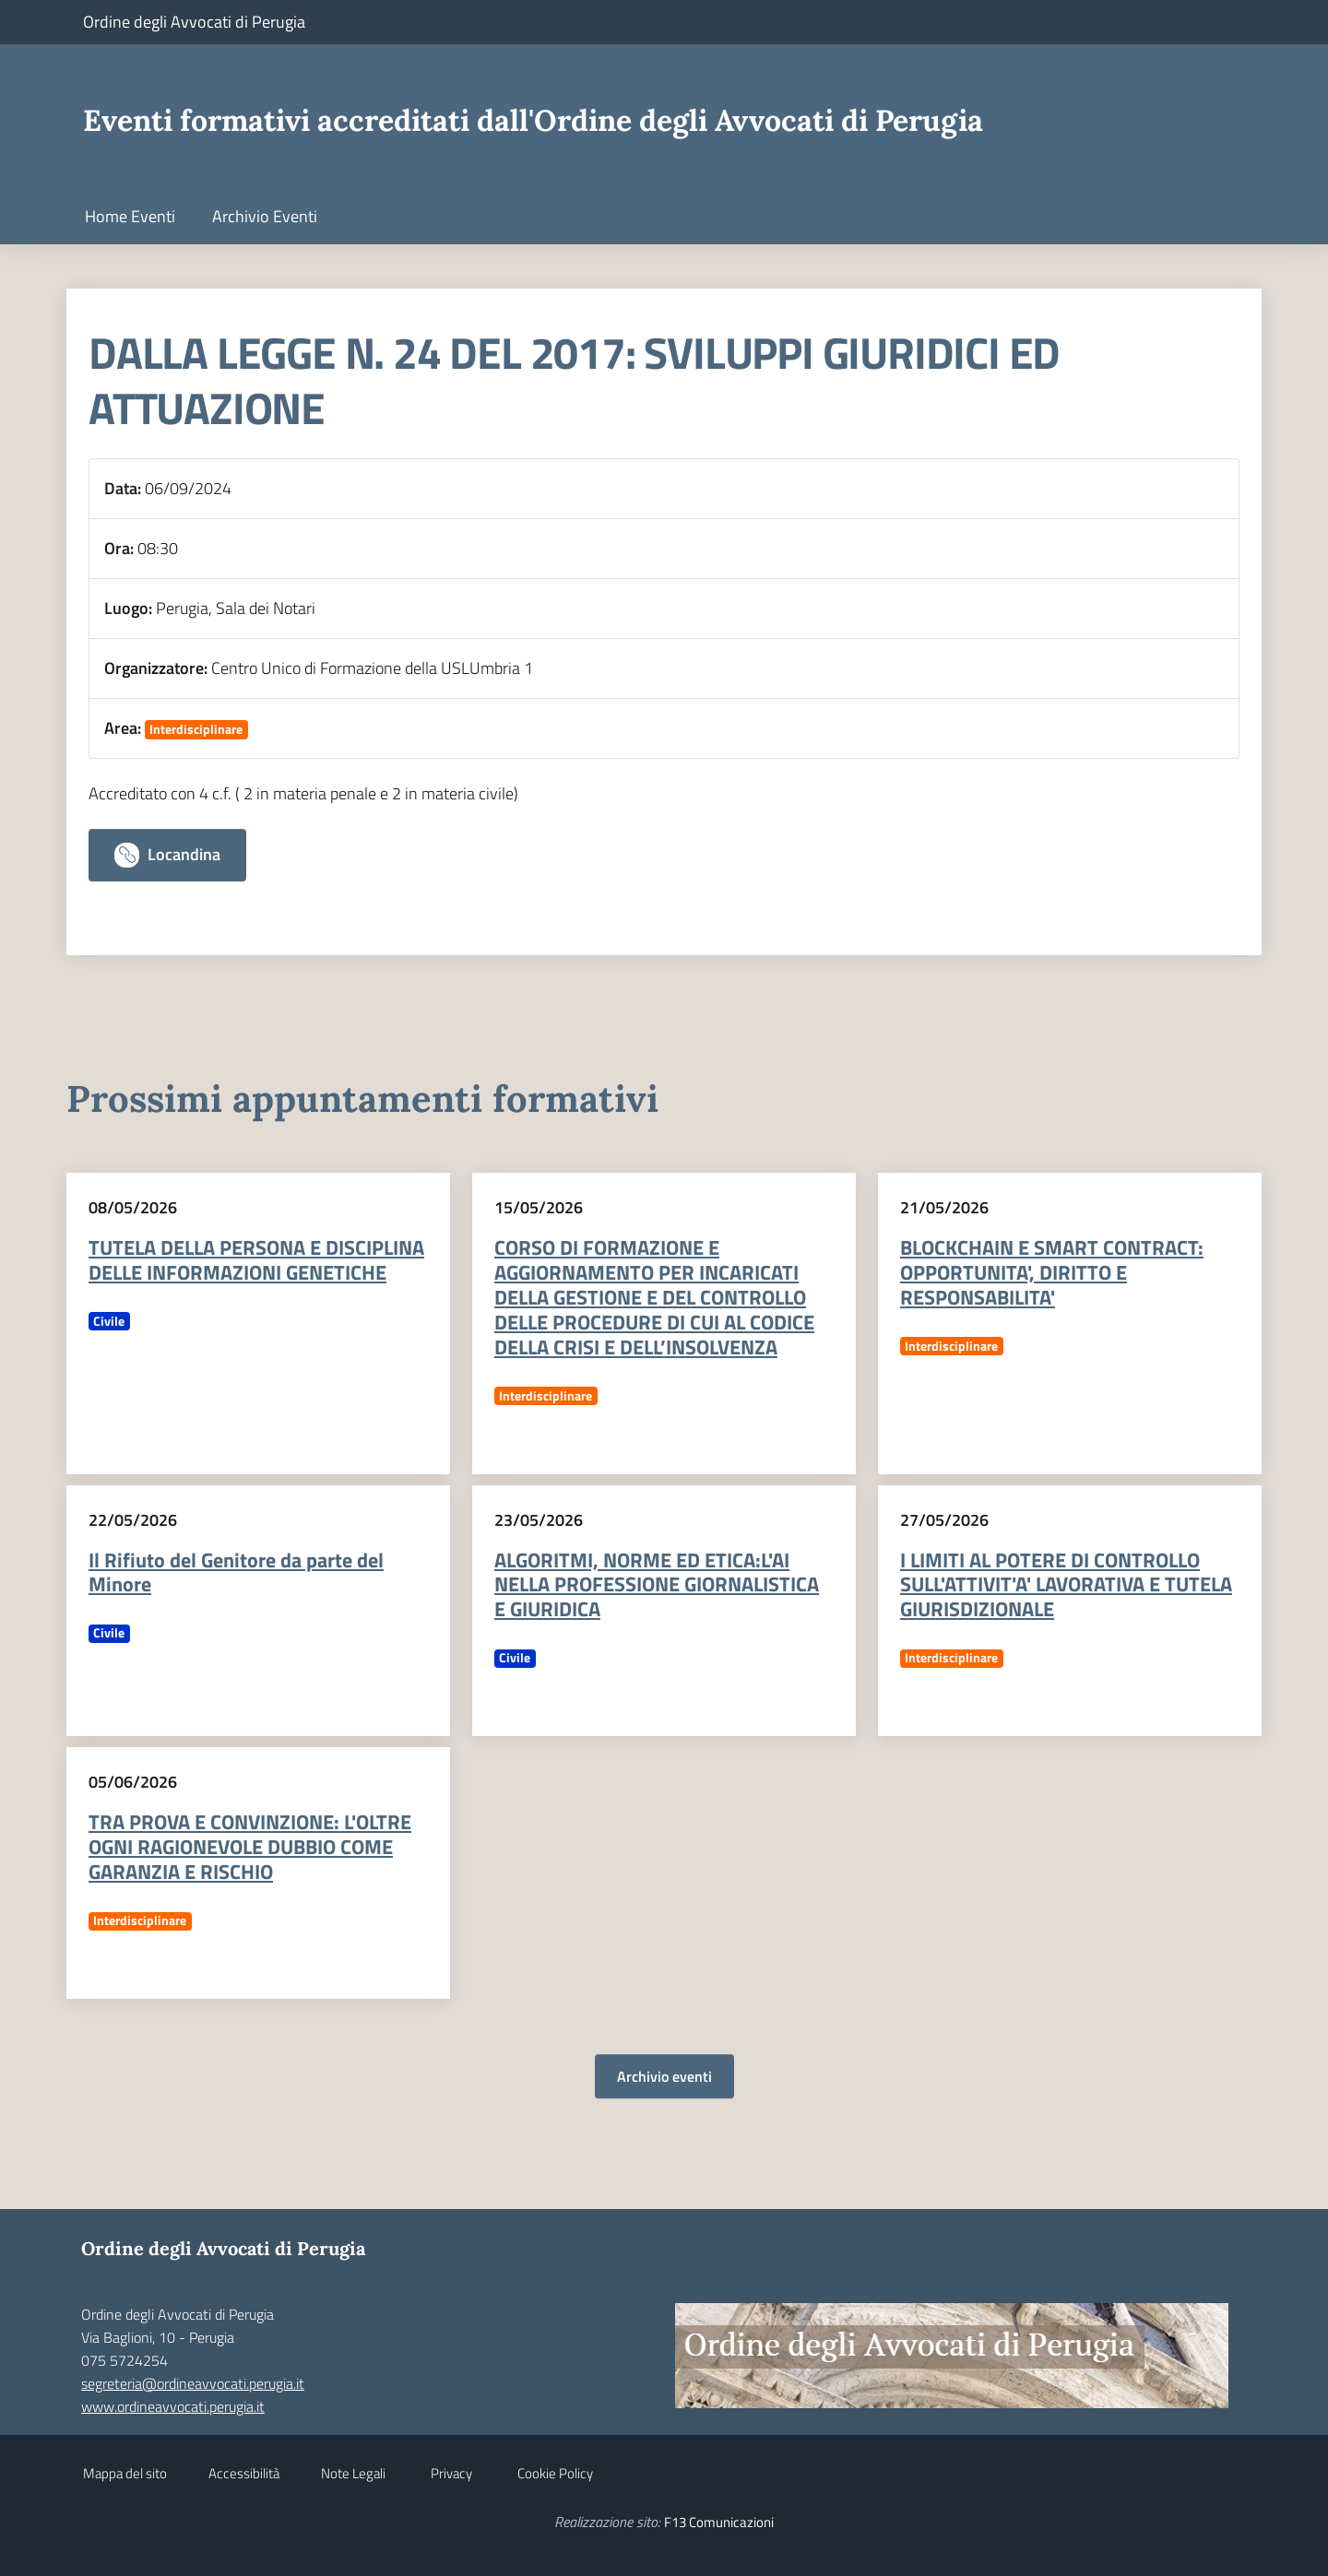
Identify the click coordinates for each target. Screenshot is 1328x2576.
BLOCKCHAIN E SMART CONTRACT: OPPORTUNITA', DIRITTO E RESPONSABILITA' (1052, 1272)
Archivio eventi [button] (664, 2076)
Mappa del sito (125, 2473)
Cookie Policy (555, 2473)
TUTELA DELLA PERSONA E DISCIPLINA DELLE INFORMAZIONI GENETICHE (256, 1260)
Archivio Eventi (264, 216)
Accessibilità (243, 2473)
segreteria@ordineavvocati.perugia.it (192, 2383)
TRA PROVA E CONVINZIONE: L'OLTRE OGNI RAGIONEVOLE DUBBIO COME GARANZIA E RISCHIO (250, 1846)
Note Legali (353, 2473)
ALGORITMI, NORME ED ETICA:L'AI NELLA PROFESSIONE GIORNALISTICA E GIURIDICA (656, 1585)
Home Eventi (130, 216)
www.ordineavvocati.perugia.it (173, 2406)
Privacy (451, 2473)
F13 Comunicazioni (719, 2522)
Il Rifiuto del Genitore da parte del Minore (236, 1572)
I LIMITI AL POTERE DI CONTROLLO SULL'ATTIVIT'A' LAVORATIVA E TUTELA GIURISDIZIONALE (1066, 1585)
